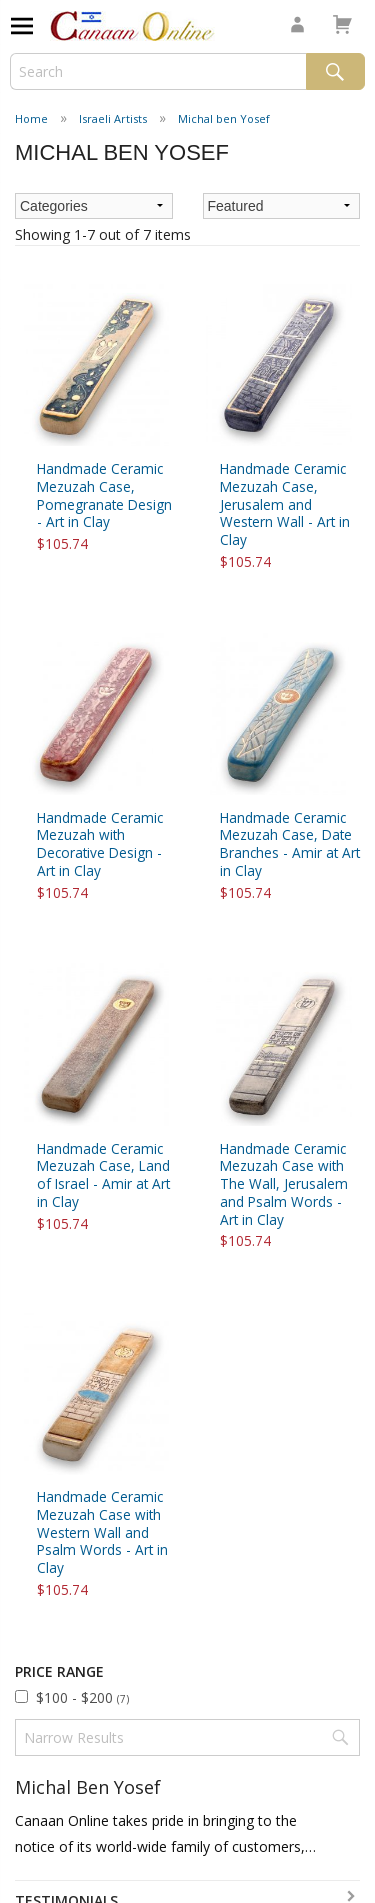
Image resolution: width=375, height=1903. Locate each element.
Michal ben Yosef (224, 118)
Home (31, 118)
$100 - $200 (82, 1697)
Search (335, 71)
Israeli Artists (113, 118)
